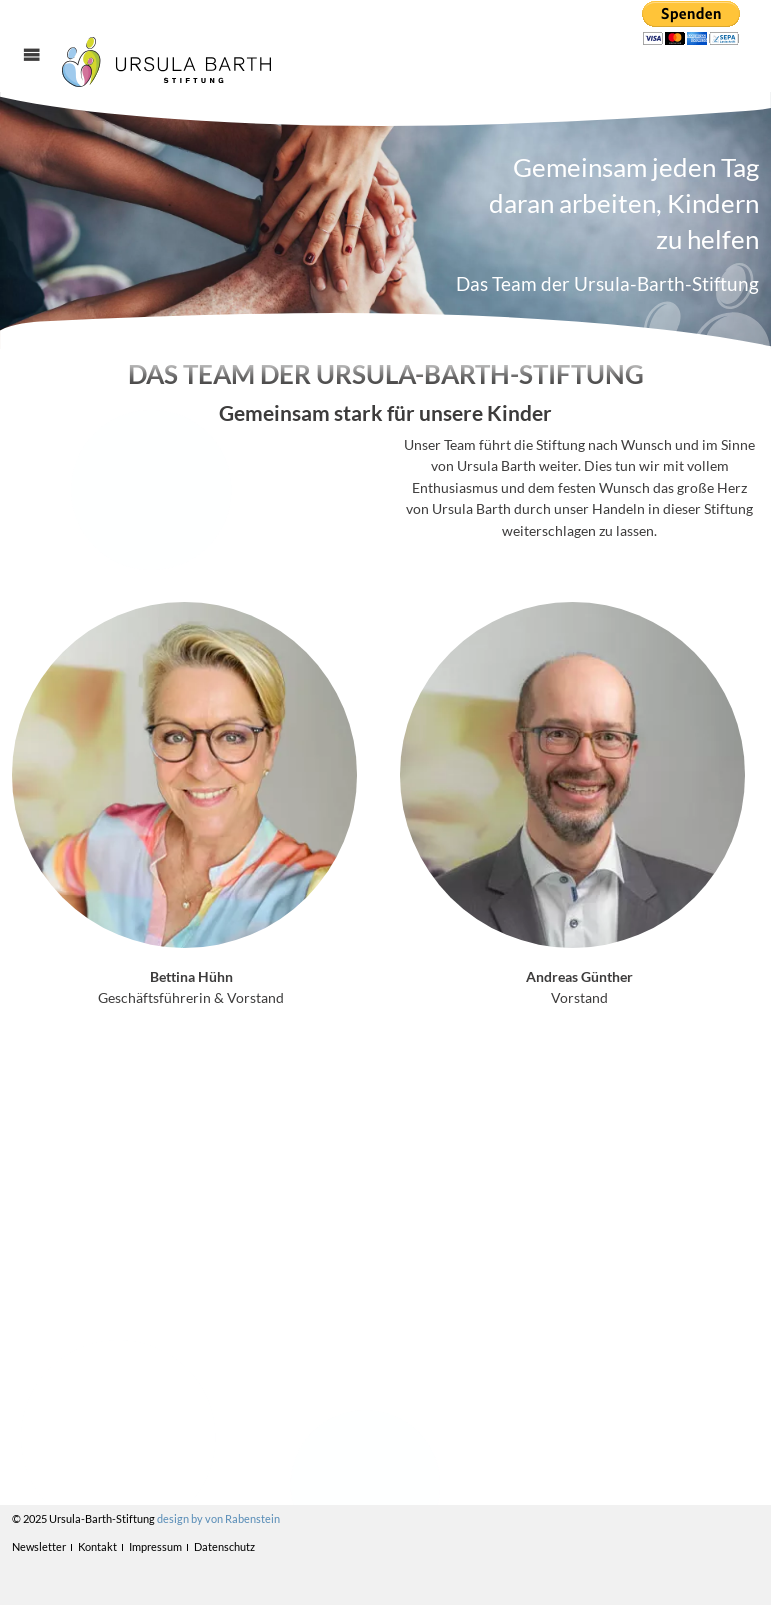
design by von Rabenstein (218, 1518)
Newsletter (39, 1546)
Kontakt (97, 1546)
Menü (42, 72)
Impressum (155, 1546)
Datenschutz (224, 1546)
